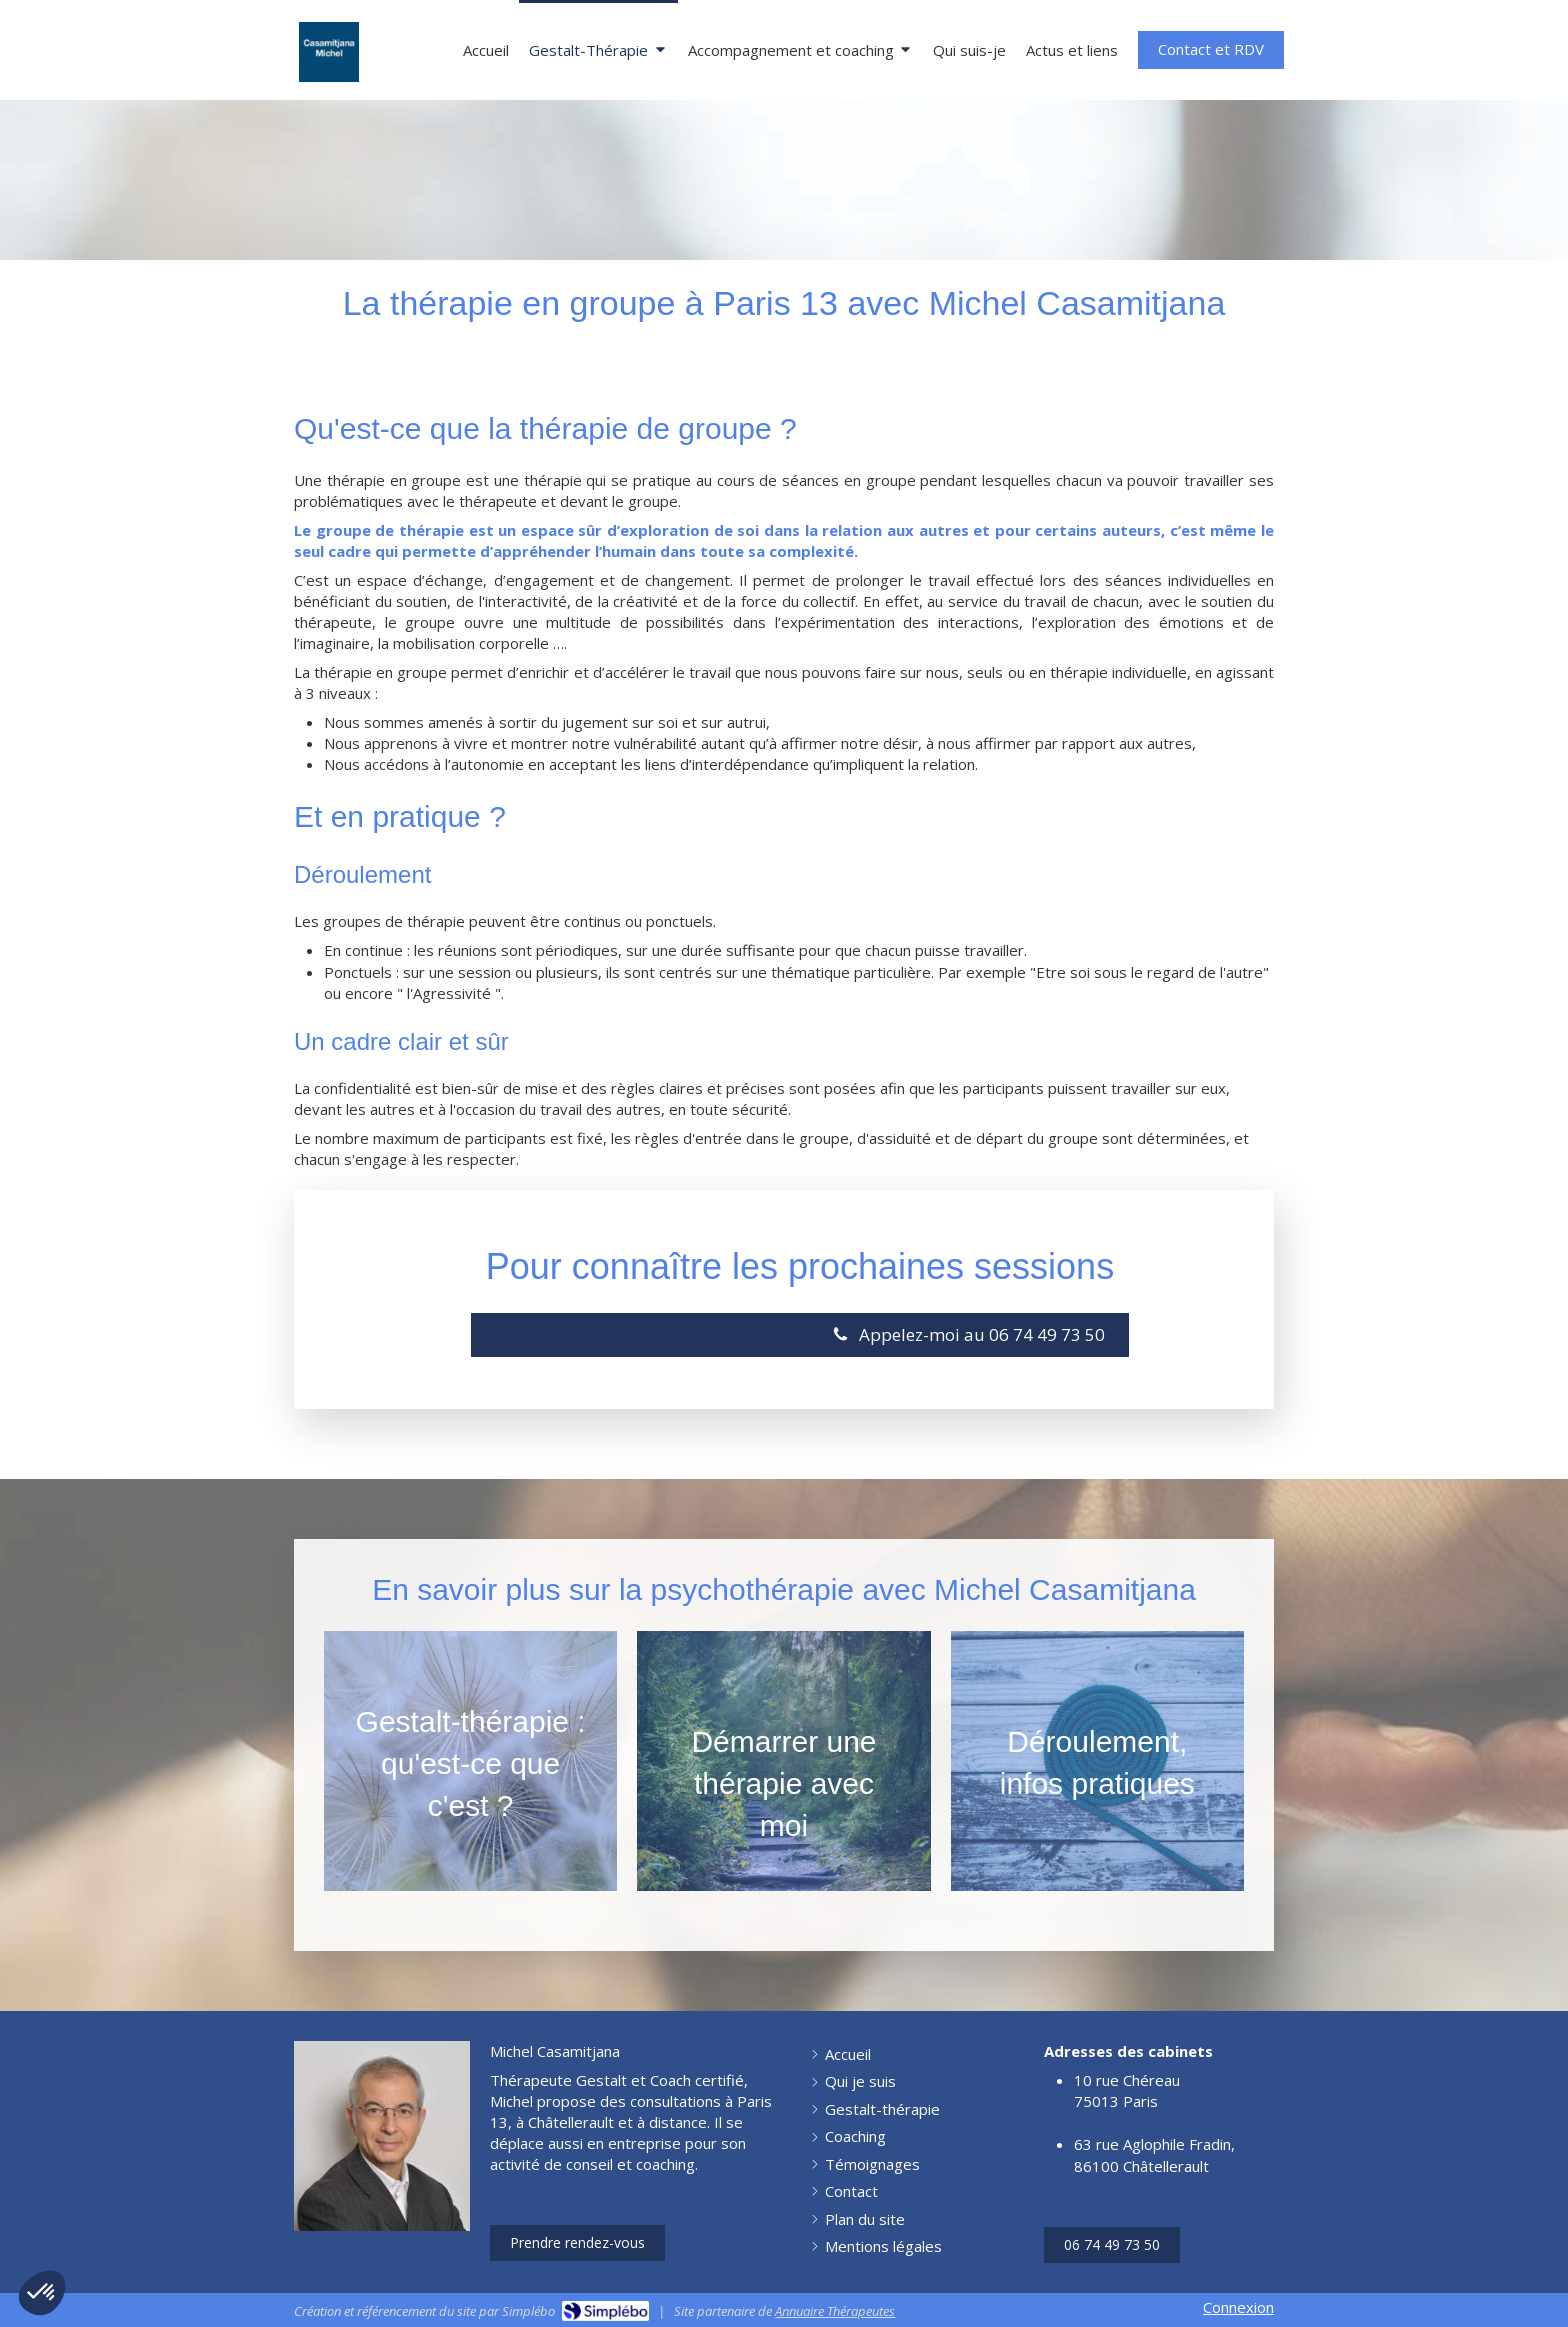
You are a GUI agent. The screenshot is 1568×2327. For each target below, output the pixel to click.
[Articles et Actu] (1072, 49)
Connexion (1238, 2307)
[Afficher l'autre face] (470, 1761)
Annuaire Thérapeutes (835, 2311)
